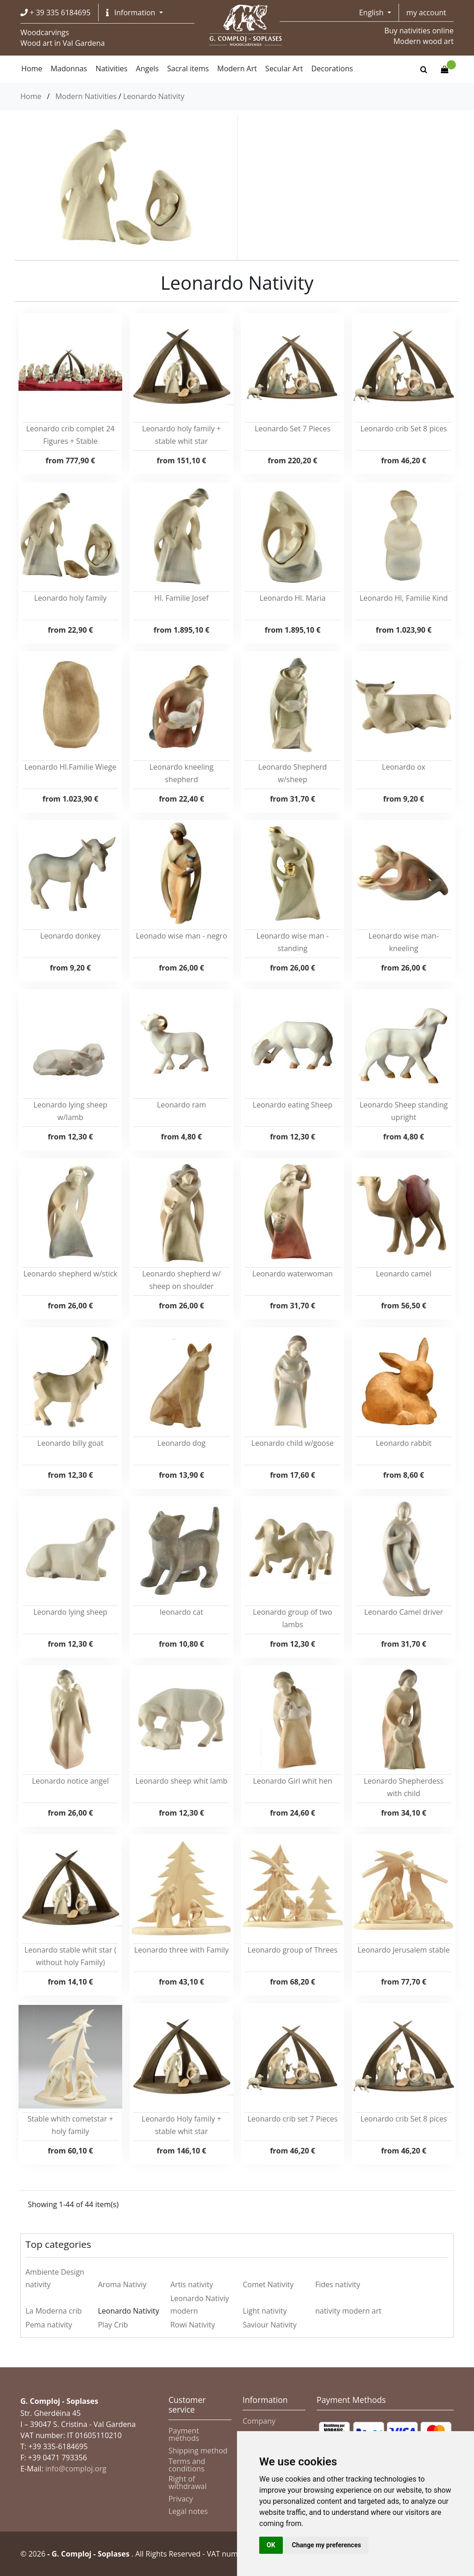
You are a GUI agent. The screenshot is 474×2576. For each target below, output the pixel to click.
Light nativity (265, 2311)
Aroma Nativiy (122, 2284)
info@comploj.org (75, 2468)
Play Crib (113, 2325)
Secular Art (284, 68)
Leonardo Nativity (153, 96)
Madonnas (68, 68)
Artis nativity (191, 2284)
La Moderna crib (53, 2311)
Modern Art (237, 68)
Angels (147, 68)
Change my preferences (326, 2545)
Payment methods (183, 2434)
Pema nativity (48, 2325)
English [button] (372, 12)
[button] (134, 12)
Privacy (180, 2498)
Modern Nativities (85, 96)
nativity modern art (348, 2311)
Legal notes (188, 2511)
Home (30, 96)
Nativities (111, 68)
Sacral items (188, 68)
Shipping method (198, 2450)
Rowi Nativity (192, 2325)
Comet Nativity (268, 2284)
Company (259, 2421)
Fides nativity (337, 2284)
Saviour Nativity (269, 2325)
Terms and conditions (186, 2465)
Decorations (332, 68)
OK (271, 2545)
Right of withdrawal (187, 2482)
